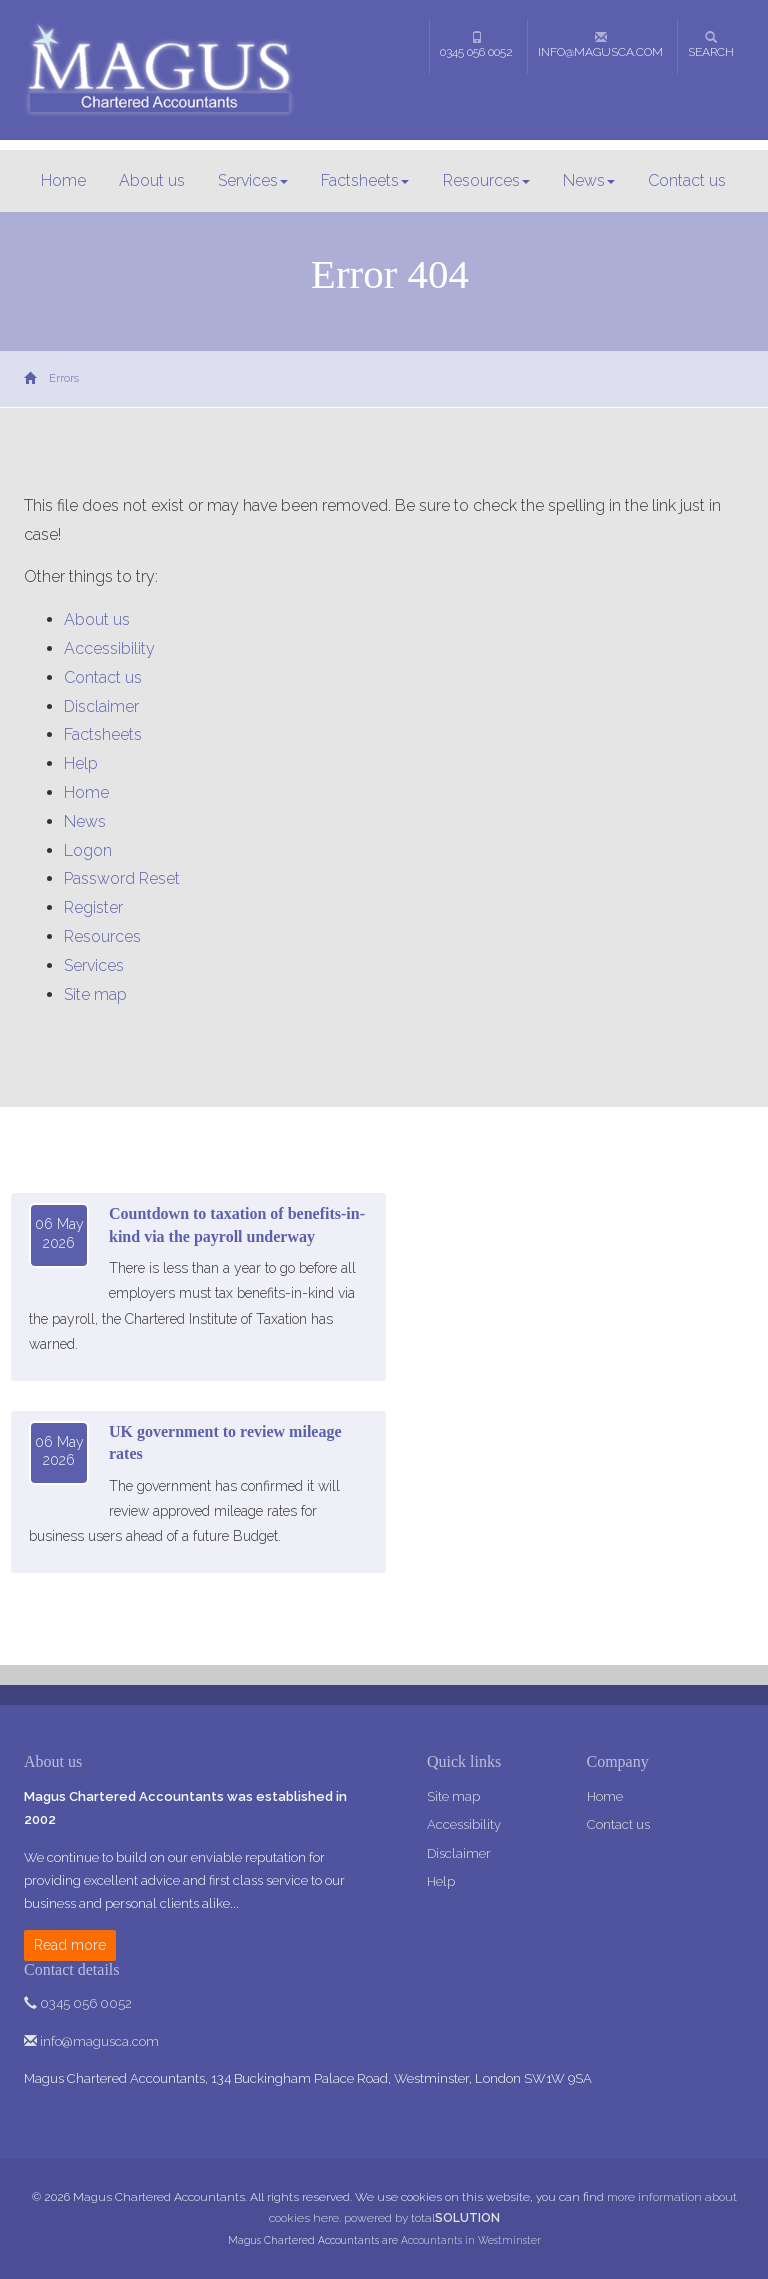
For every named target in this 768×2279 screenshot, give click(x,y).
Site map (95, 994)
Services (253, 180)
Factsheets (365, 180)
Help (81, 763)
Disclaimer (101, 706)
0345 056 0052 (476, 45)
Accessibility (109, 648)
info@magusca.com (600, 45)
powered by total (422, 2218)
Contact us (687, 180)
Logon (88, 850)
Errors (64, 378)
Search (711, 45)
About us (152, 180)
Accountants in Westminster (471, 2240)
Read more (70, 1945)
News (589, 180)
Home (63, 180)
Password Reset (122, 878)
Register (93, 907)
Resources (486, 180)
